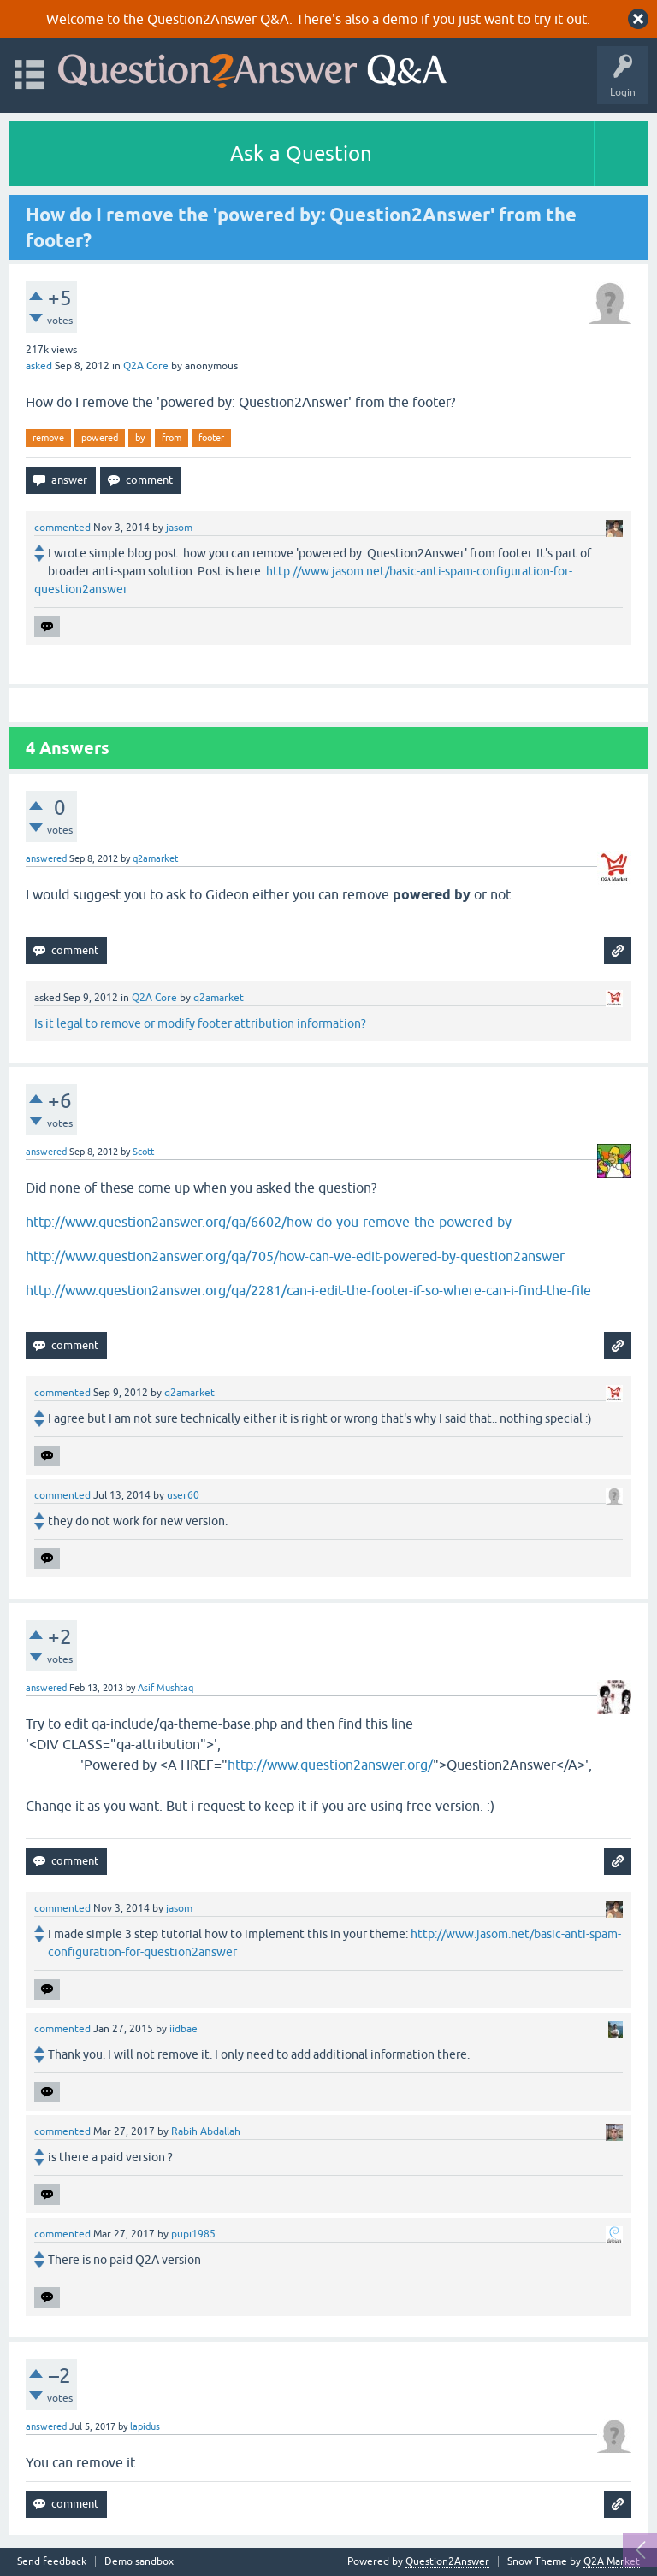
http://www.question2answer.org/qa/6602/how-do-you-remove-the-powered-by (269, 1221)
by (140, 438)
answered (46, 858)
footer (211, 438)
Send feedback (51, 2561)
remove (48, 438)
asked (39, 366)
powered (99, 438)
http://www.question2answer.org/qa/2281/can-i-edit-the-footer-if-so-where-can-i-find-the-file (308, 1290)
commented (62, 527)
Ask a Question (301, 153)
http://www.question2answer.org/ (330, 1764)
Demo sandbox (139, 2561)
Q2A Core (146, 366)
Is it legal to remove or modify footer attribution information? (200, 1023)
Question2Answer (447, 2561)
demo (399, 19)
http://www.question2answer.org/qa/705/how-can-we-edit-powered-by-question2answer (295, 1256)
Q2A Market (611, 2561)
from (171, 438)
